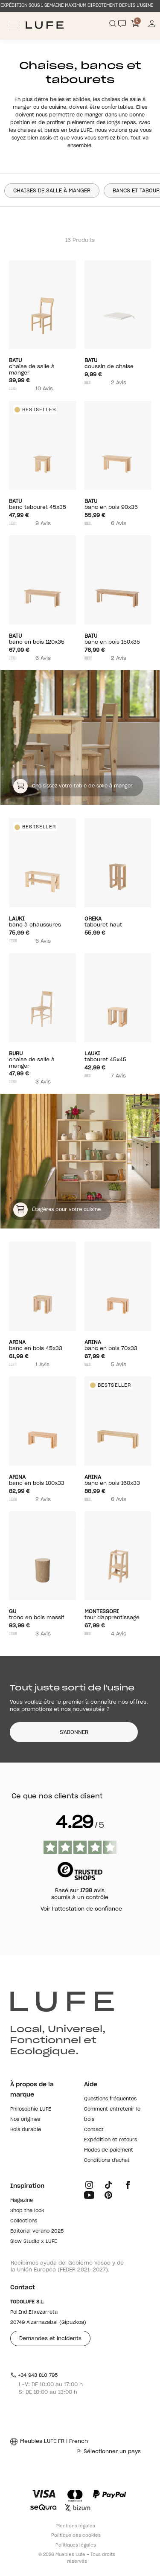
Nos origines (25, 2119)
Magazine (21, 2200)
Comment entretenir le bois (112, 2114)
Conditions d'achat (107, 2160)
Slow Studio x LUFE (33, 2241)
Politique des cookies (76, 2535)
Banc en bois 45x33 (42, 1345)
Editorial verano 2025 (37, 2231)
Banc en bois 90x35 (117, 504)
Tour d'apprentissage (117, 1614)
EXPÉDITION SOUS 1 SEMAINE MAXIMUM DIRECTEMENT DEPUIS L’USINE (76, 5)
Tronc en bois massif (42, 1614)
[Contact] (122, 23)
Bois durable (25, 2129)
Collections (23, 2221)
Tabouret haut (117, 921)
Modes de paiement (108, 2150)
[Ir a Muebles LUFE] (44, 25)
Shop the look (27, 2210)
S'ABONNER (74, 1732)
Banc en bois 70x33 (117, 1345)
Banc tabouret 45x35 (42, 504)
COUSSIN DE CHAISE (117, 363)
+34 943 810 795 (34, 2375)
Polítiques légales (75, 2545)
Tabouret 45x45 (117, 1056)
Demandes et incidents (50, 2338)
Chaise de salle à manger (42, 366)
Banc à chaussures (42, 921)
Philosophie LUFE (30, 2109)
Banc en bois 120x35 (42, 639)
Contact (94, 2129)
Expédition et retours (110, 2139)
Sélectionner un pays (109, 2451)
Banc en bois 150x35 (117, 639)
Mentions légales (75, 2526)
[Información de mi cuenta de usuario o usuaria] (152, 25)
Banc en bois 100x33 (42, 1480)
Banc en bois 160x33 (117, 1480)
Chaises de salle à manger (51, 190)
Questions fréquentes (110, 2099)
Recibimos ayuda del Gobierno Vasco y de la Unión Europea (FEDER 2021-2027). (67, 2266)
